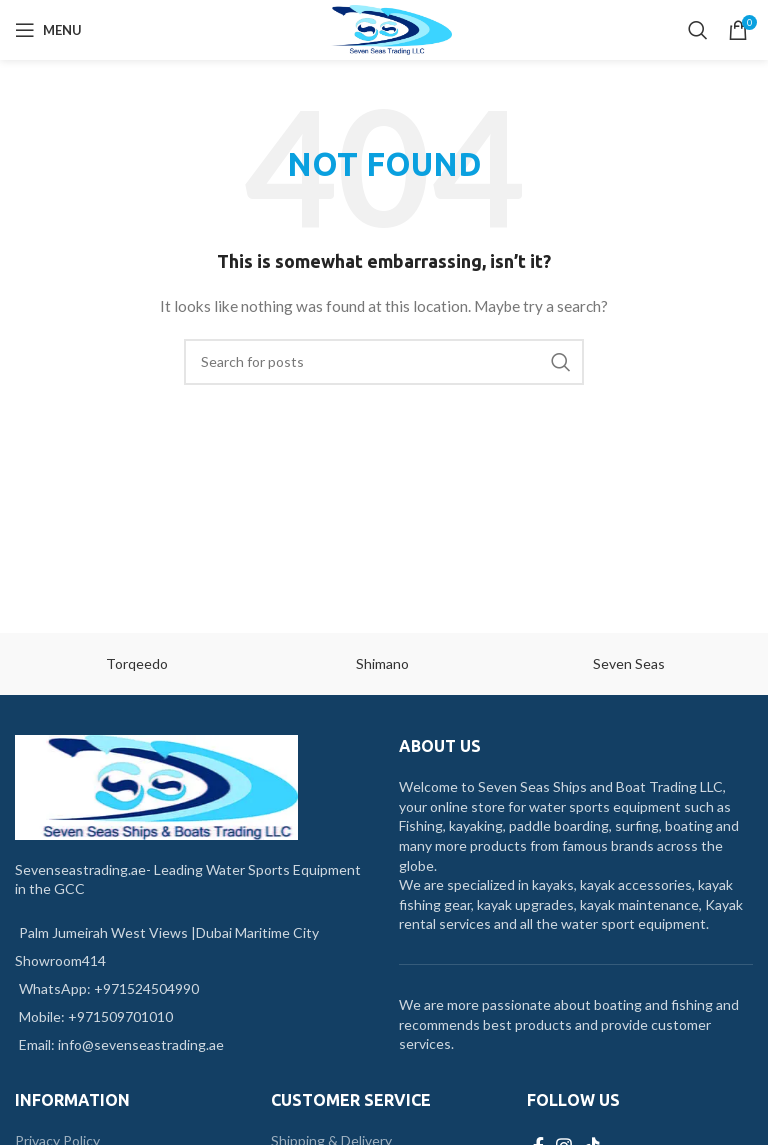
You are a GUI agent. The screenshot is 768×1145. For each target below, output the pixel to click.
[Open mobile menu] (48, 30)
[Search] (698, 30)
